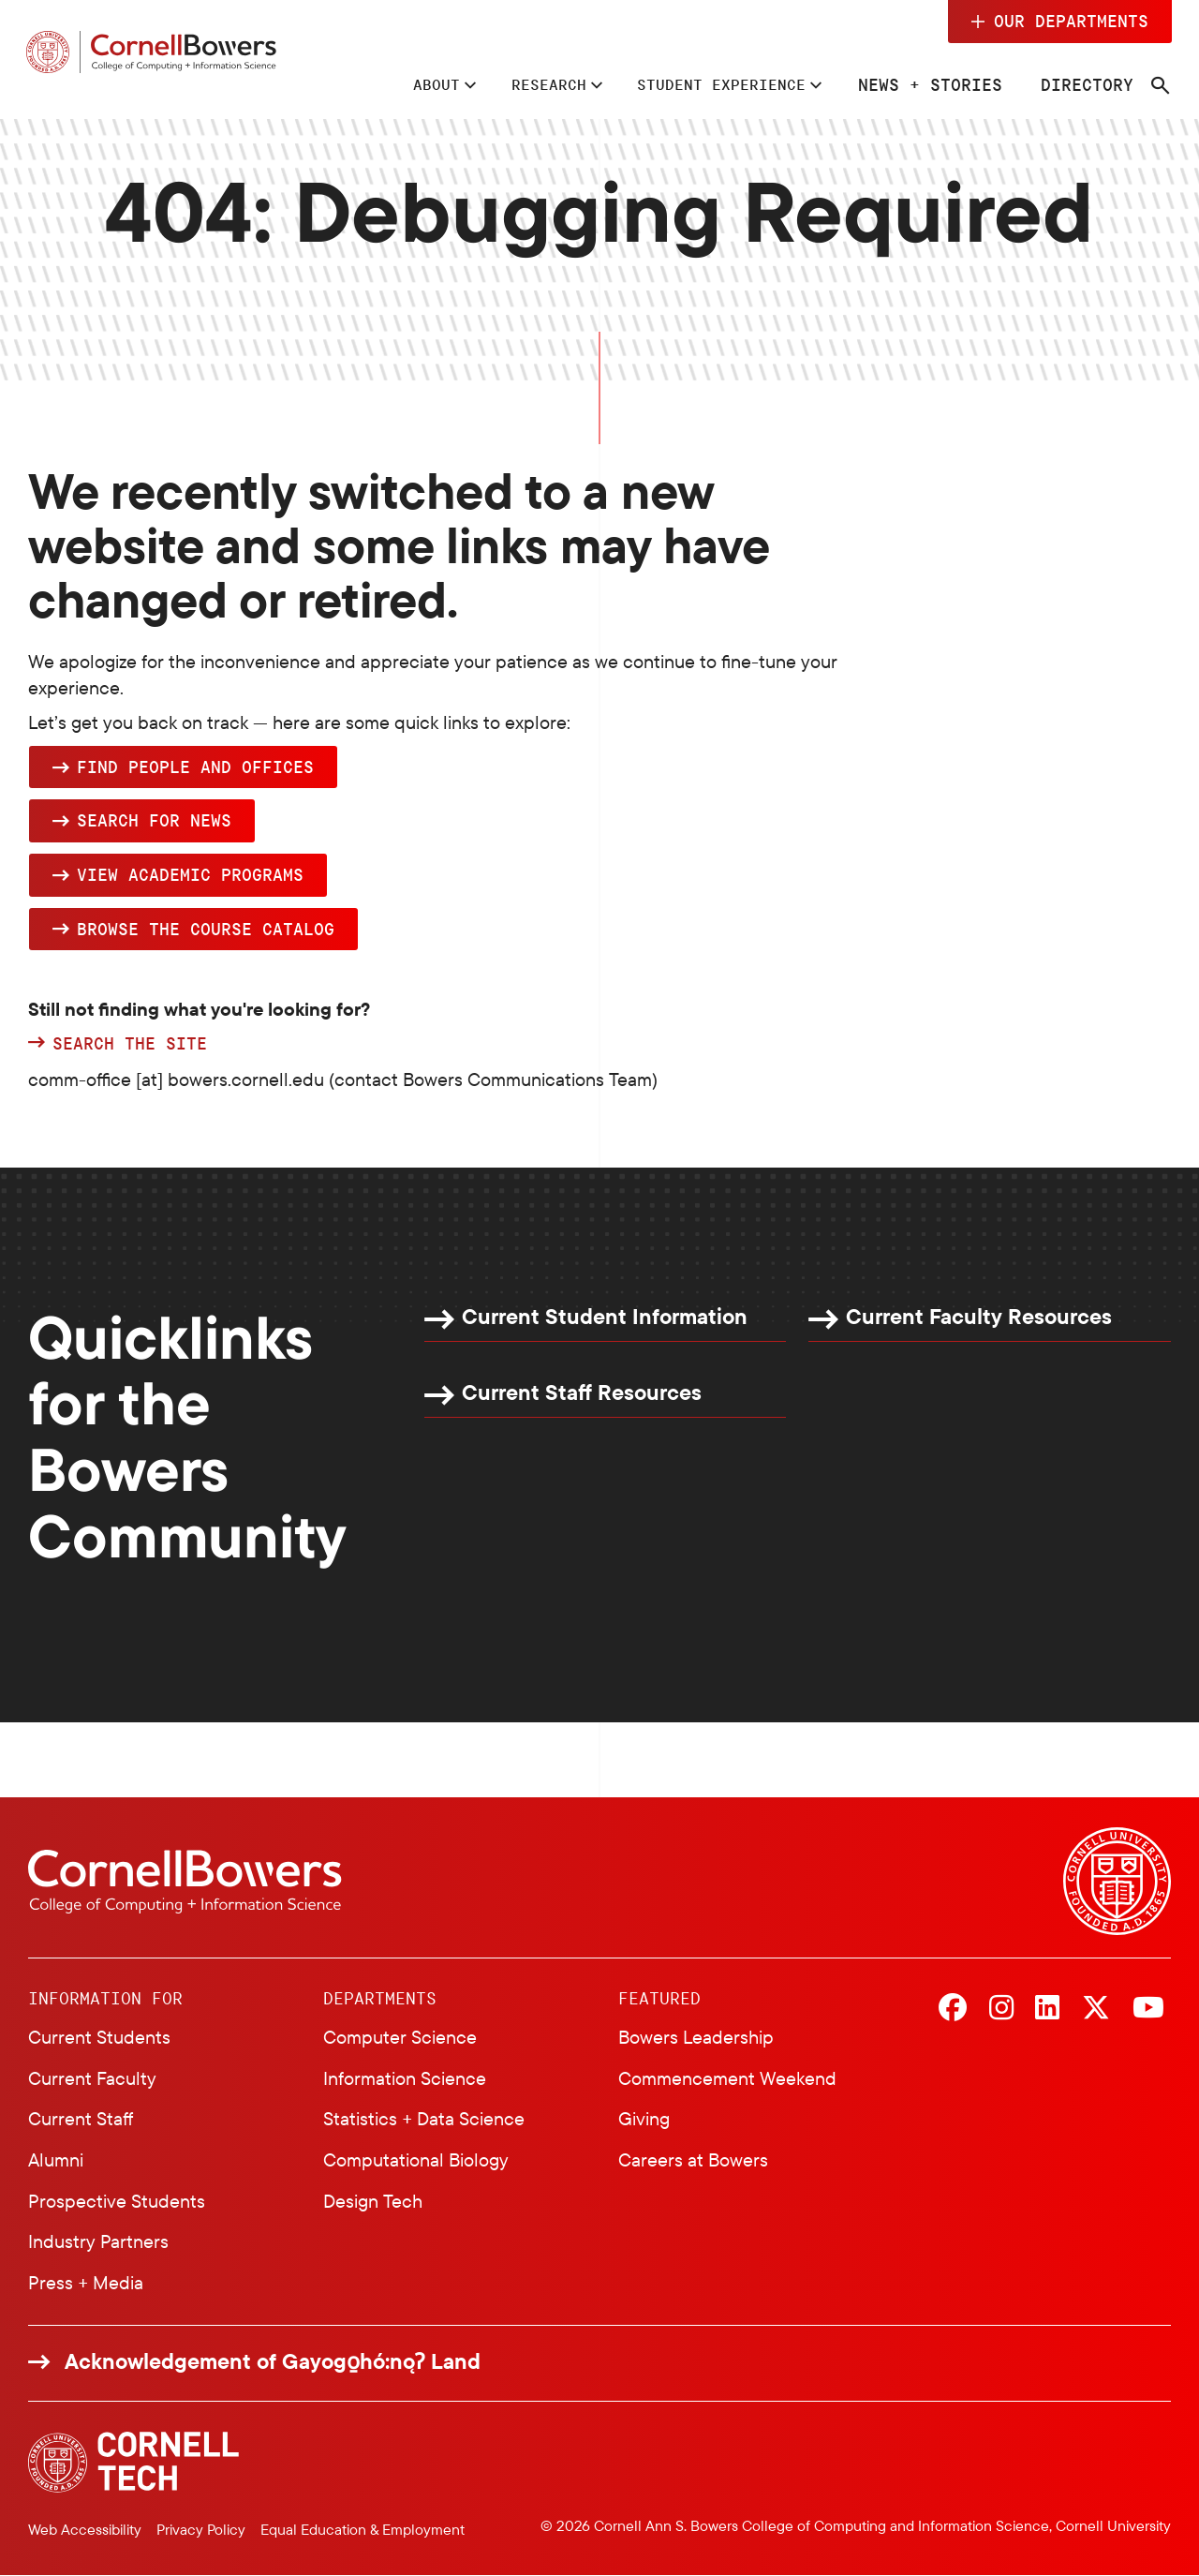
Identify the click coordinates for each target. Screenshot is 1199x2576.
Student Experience (709, 84)
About (399, 84)
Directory (1085, 84)
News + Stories (928, 84)
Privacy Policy (200, 2529)
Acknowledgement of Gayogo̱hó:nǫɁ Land (273, 2362)
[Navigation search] (1159, 86)
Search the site (129, 1045)
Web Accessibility (84, 2529)
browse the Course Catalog (205, 928)
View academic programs (190, 874)
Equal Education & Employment (362, 2529)
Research (521, 84)
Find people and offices (195, 766)
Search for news (154, 821)
